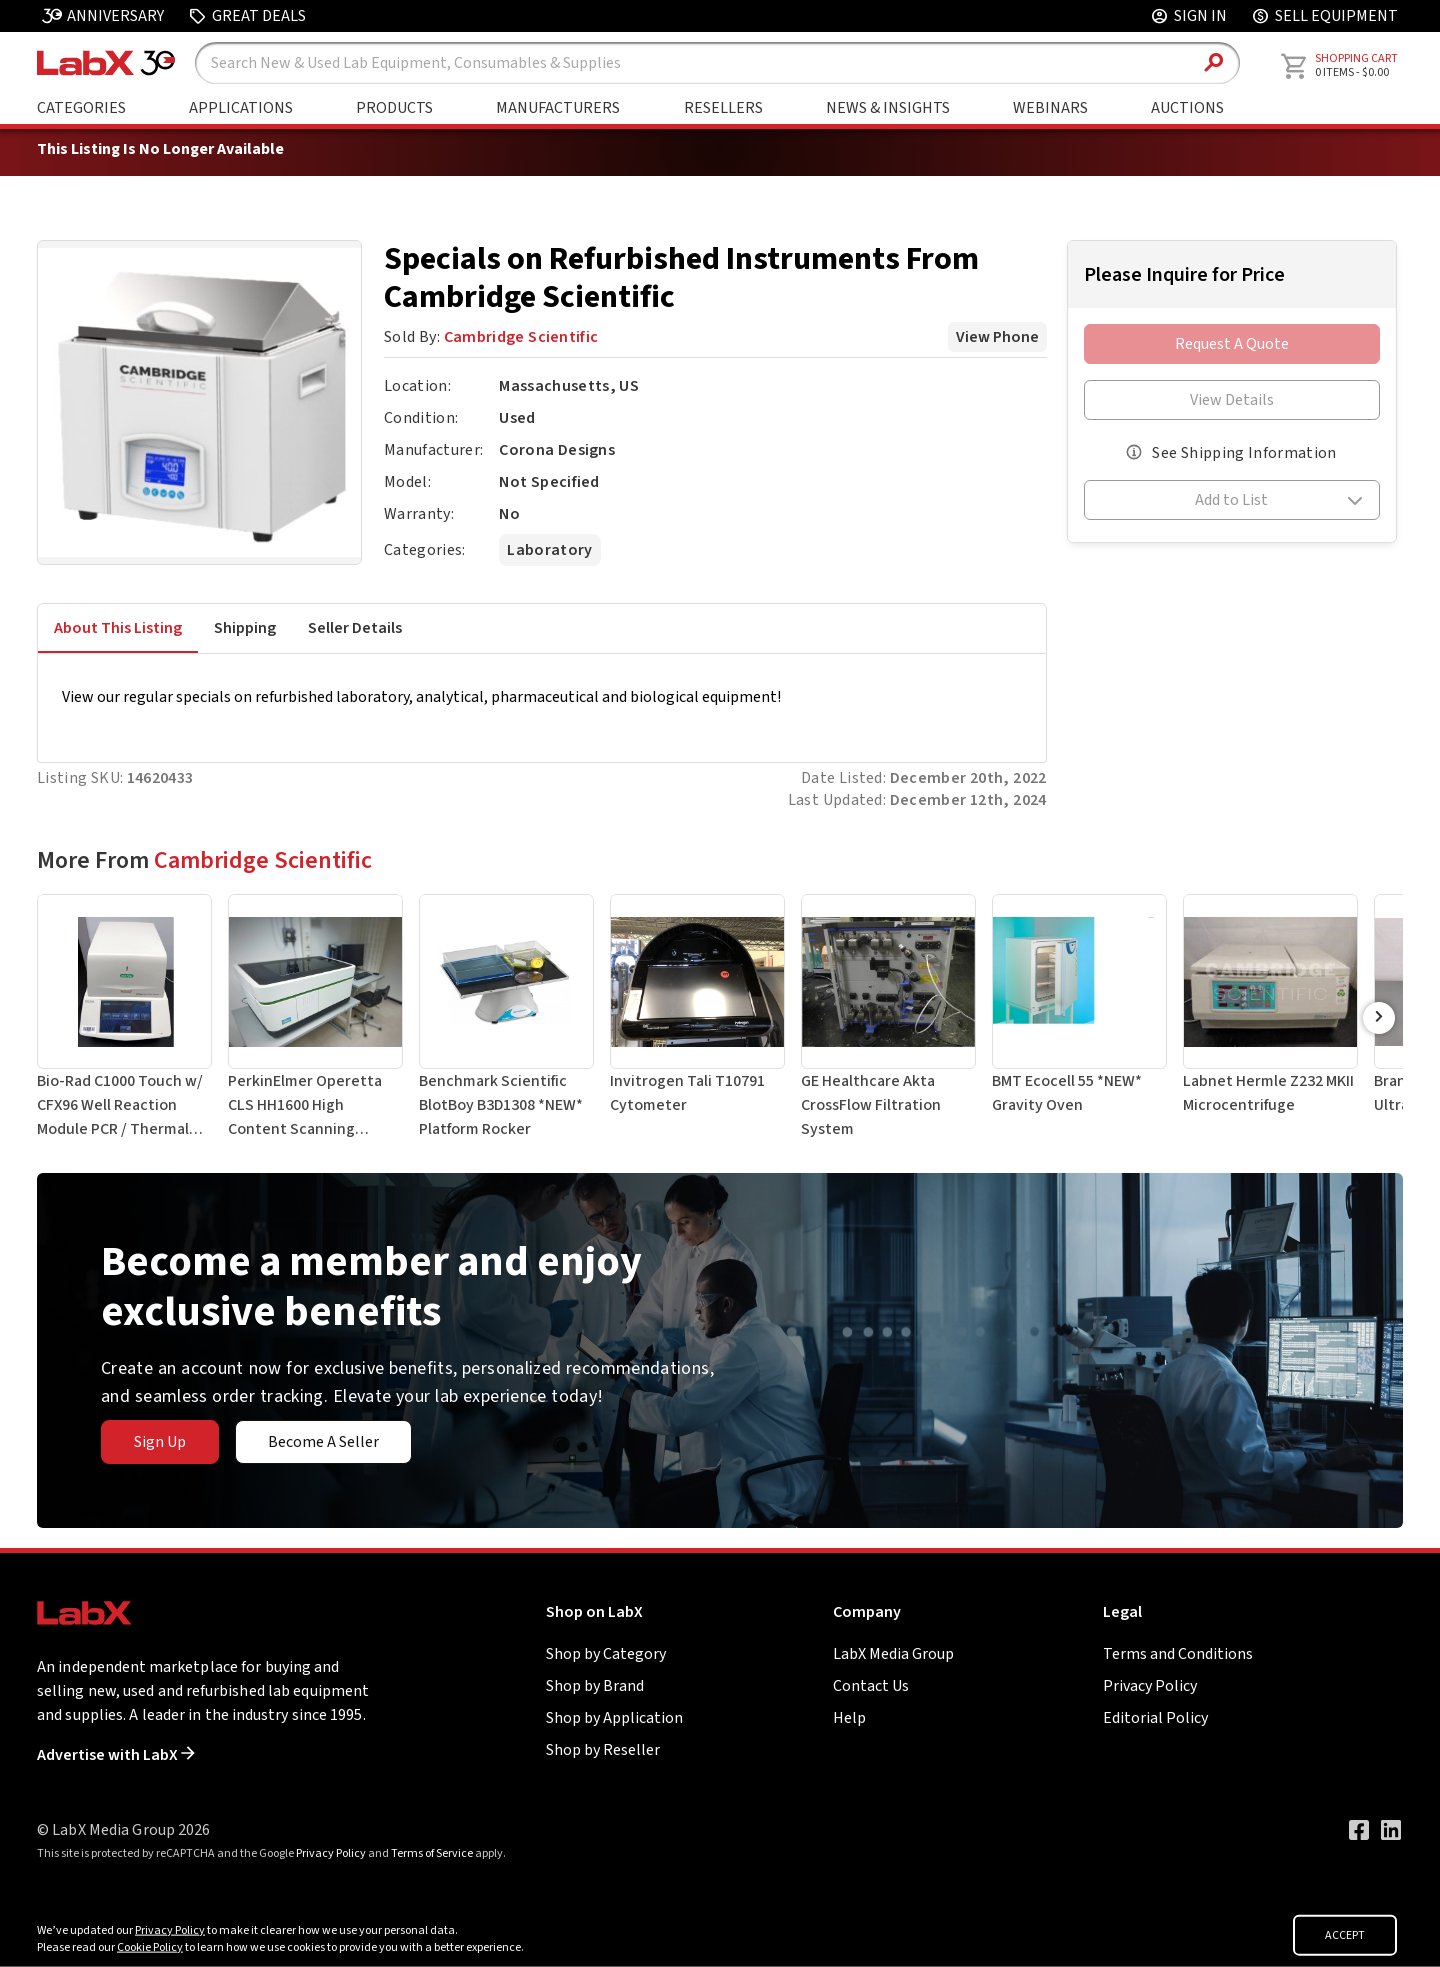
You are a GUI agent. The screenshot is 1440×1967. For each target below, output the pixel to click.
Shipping (245, 628)
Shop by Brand (595, 1686)
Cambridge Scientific (521, 337)
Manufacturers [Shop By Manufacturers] (558, 108)
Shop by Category (606, 1654)
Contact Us (871, 1686)
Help (849, 1718)
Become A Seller (323, 1442)
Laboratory (549, 550)
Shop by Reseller (603, 1750)
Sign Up (160, 1442)
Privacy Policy (1150, 1686)
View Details (1232, 400)
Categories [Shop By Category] (81, 108)
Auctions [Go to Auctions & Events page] (1187, 108)
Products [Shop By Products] (394, 108)
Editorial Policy (1155, 1718)
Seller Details (355, 628)
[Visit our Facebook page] (1359, 1830)
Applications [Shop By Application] (241, 108)
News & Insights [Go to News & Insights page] (888, 108)
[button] (1232, 503)
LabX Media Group (893, 1654)
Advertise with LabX (116, 1755)
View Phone (997, 337)
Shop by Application (614, 1718)
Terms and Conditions (1178, 1654)
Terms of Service (432, 1853)
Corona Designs (557, 450)
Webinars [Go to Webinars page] (1050, 108)
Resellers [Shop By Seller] (723, 108)
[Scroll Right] (1379, 1018)
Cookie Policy (150, 1947)
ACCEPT (1345, 1935)
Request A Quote (1232, 344)
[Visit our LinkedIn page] (1391, 1830)
